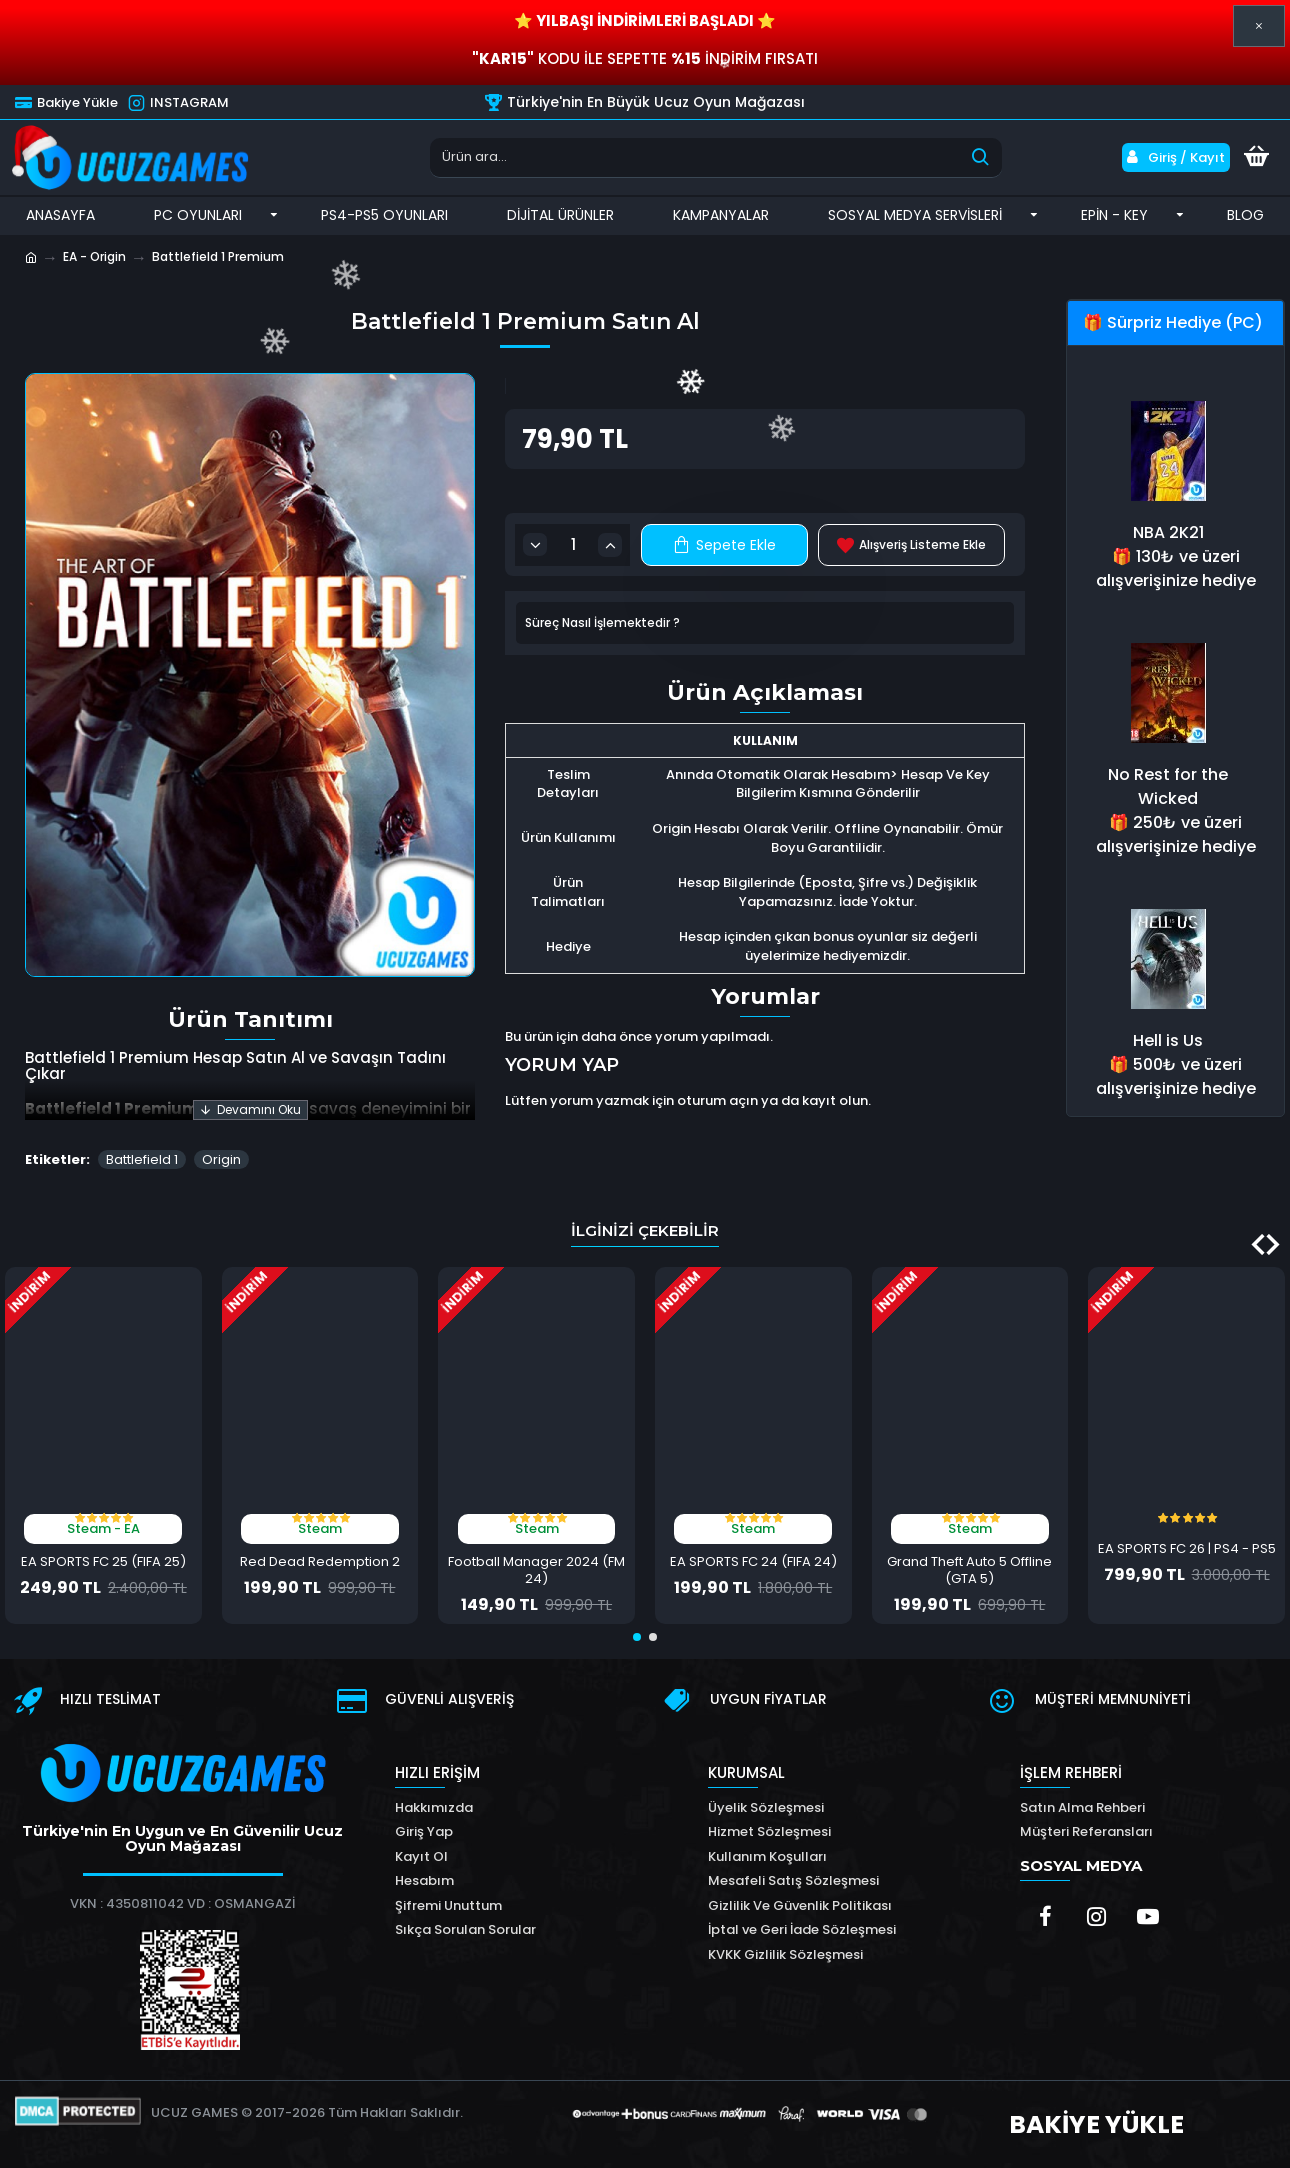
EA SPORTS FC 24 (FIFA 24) (753, 1562)
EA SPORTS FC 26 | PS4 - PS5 (1187, 1549)
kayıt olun (835, 1100)
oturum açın (717, 1100)
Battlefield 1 (142, 1159)
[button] (1272, 1244)
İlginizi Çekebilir (645, 1230)
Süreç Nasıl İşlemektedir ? (602, 622)
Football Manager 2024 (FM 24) (536, 1571)
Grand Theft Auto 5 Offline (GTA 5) (969, 1571)
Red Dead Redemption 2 (320, 1562)
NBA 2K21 (1168, 532)
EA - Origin (94, 256)
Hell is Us (1168, 1040)
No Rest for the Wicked (1168, 786)
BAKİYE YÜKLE (1096, 2124)
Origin (221, 1159)
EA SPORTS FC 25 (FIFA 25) (103, 1562)
